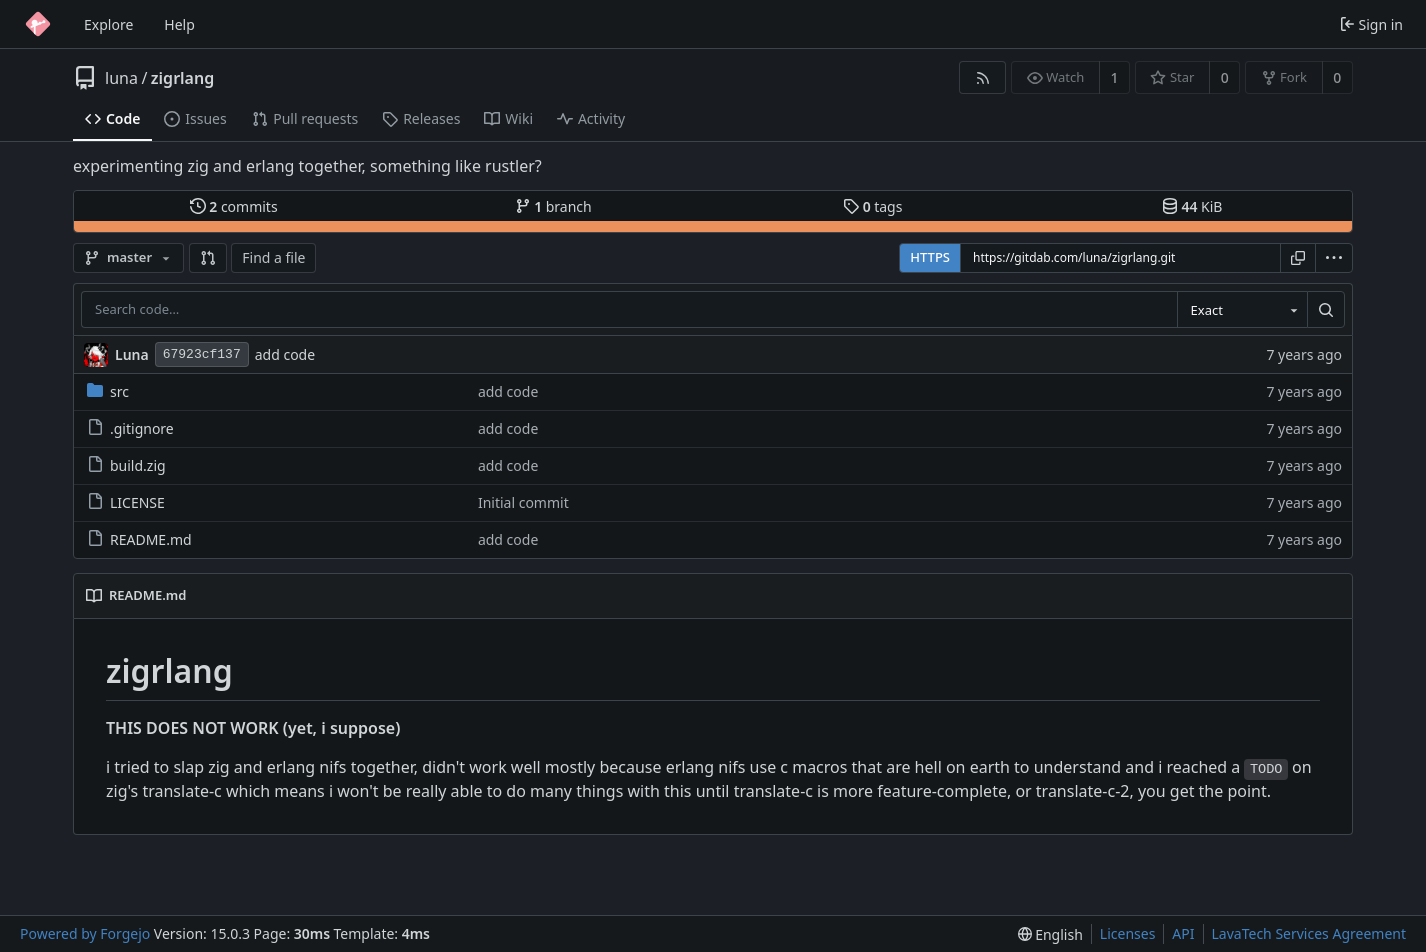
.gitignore (130, 428)
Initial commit (523, 502)
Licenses (1128, 933)
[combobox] (1242, 310)
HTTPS (930, 257)
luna (121, 78)
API (1183, 933)
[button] (208, 258)
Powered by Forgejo (85, 933)
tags (872, 206)
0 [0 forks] (1337, 77)
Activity (591, 118)
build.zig (126, 465)
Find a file (273, 257)
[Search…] (1326, 310)
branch (553, 206)
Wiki (508, 118)
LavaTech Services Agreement (1309, 933)
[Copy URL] (1298, 258)
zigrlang (182, 78)
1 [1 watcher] (1115, 77)
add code (285, 354)
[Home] (38, 24)
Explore (108, 24)
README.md (139, 539)
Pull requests (305, 118)
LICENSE (126, 502)
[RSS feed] (982, 77)
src (108, 391)
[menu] (1334, 258)
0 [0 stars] (1225, 77)
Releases (421, 118)
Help (179, 24)
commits (234, 206)
